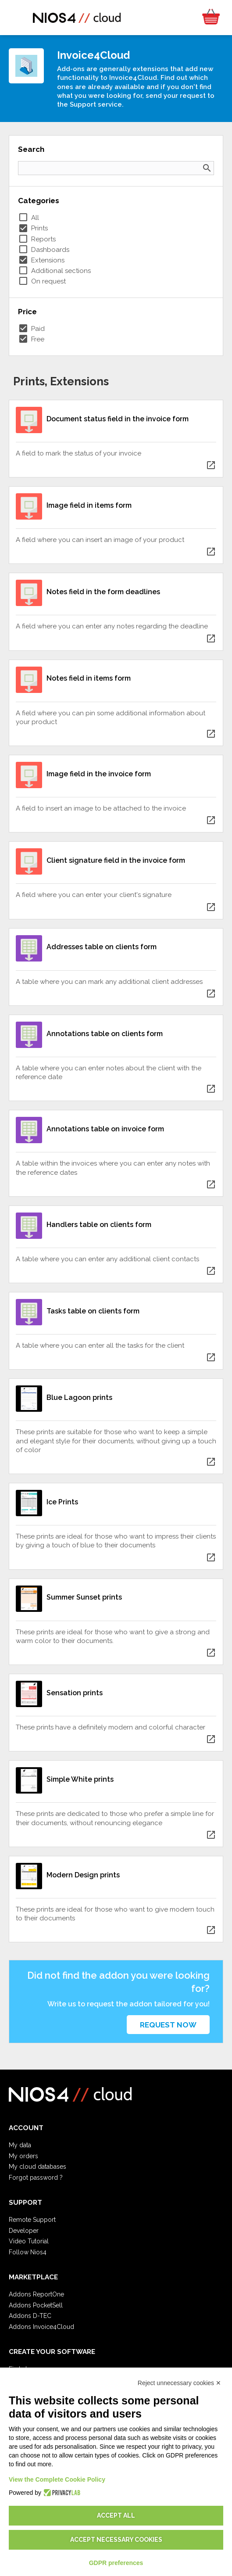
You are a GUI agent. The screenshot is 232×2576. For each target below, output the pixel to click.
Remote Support (32, 2219)
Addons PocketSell (36, 2305)
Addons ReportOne (36, 2294)
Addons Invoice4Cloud (41, 2326)
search (207, 168)
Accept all (116, 2515)
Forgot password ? (36, 2177)
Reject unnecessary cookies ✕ (179, 2382)
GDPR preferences (116, 2562)
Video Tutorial (29, 2241)
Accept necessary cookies (116, 2539)
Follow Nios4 (27, 2252)
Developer (24, 2230)
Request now (168, 2024)
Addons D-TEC (30, 2315)
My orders (23, 2156)
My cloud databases (37, 2166)
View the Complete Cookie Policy (57, 2479)
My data (20, 2145)
